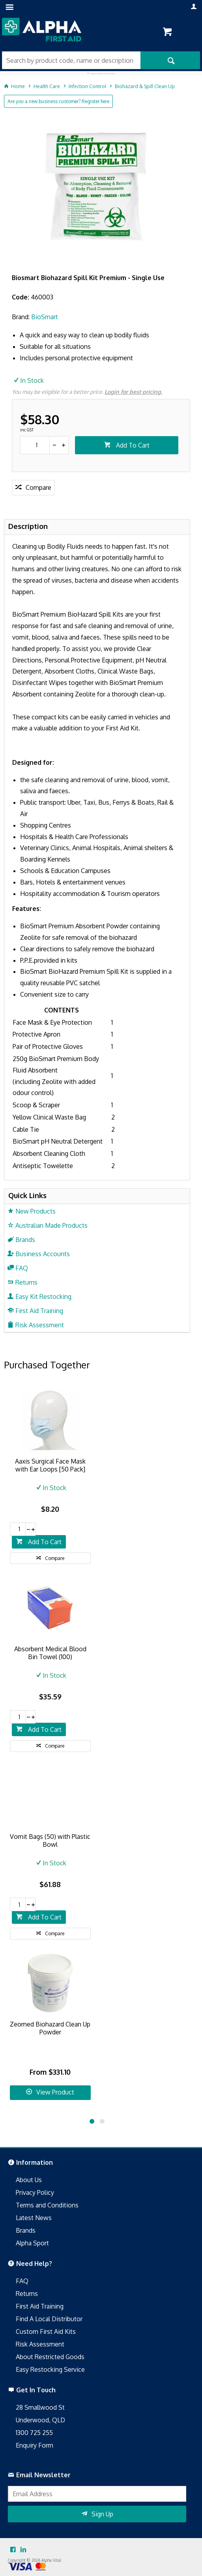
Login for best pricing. (133, 391)
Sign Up (102, 2514)
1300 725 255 (34, 2433)
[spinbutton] (35, 445)
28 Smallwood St (40, 2407)
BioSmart (44, 317)
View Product (55, 2092)
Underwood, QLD (40, 2420)
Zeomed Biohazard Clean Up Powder (50, 2028)
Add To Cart (132, 445)
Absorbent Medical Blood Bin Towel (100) (50, 1653)
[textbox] (71, 60)
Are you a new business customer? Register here (58, 101)
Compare (38, 487)
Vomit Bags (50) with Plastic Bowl (50, 1840)
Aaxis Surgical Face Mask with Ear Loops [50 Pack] (50, 1465)
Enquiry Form (34, 2445)
